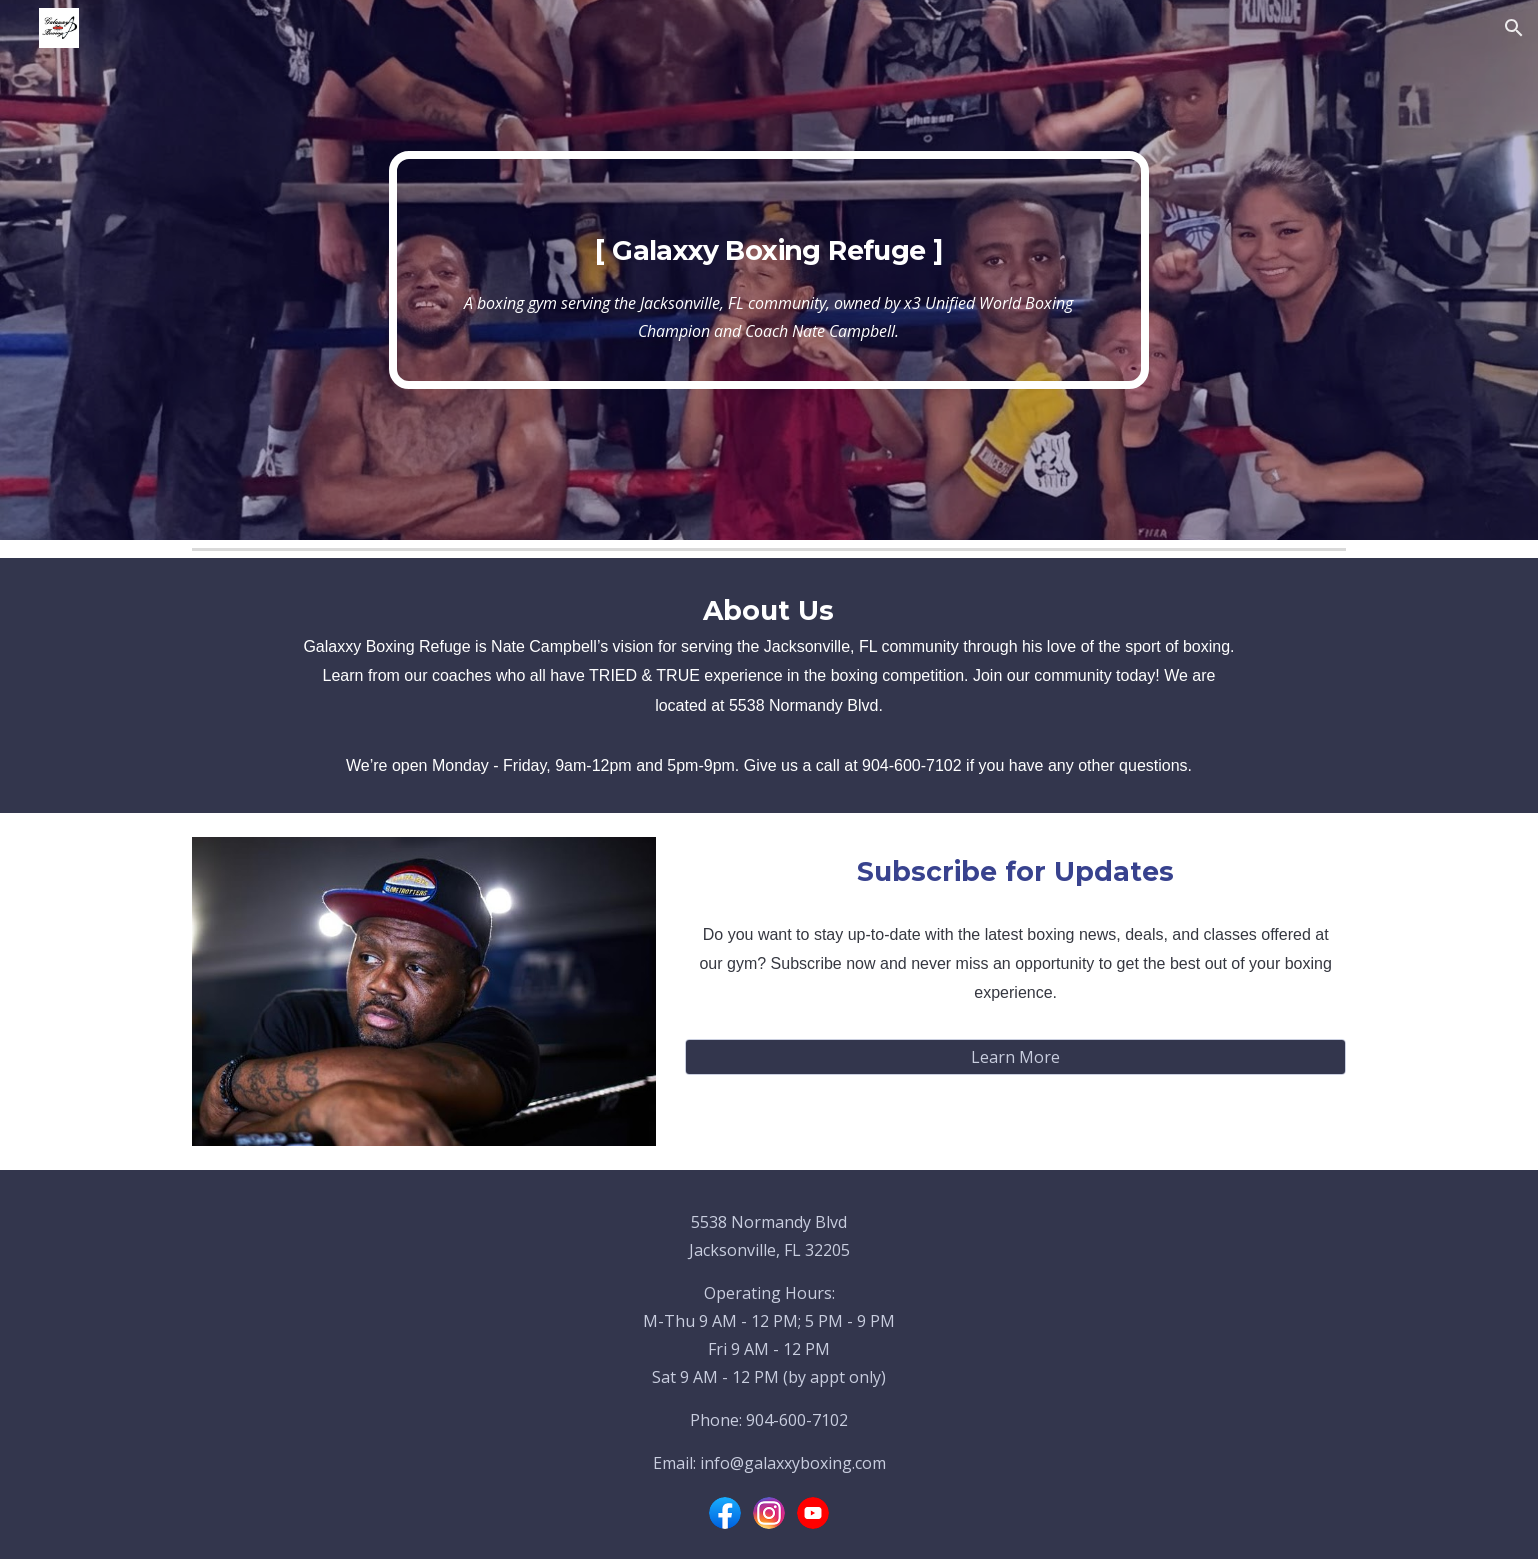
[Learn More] (1015, 1057)
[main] (769, 270)
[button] (1514, 28)
